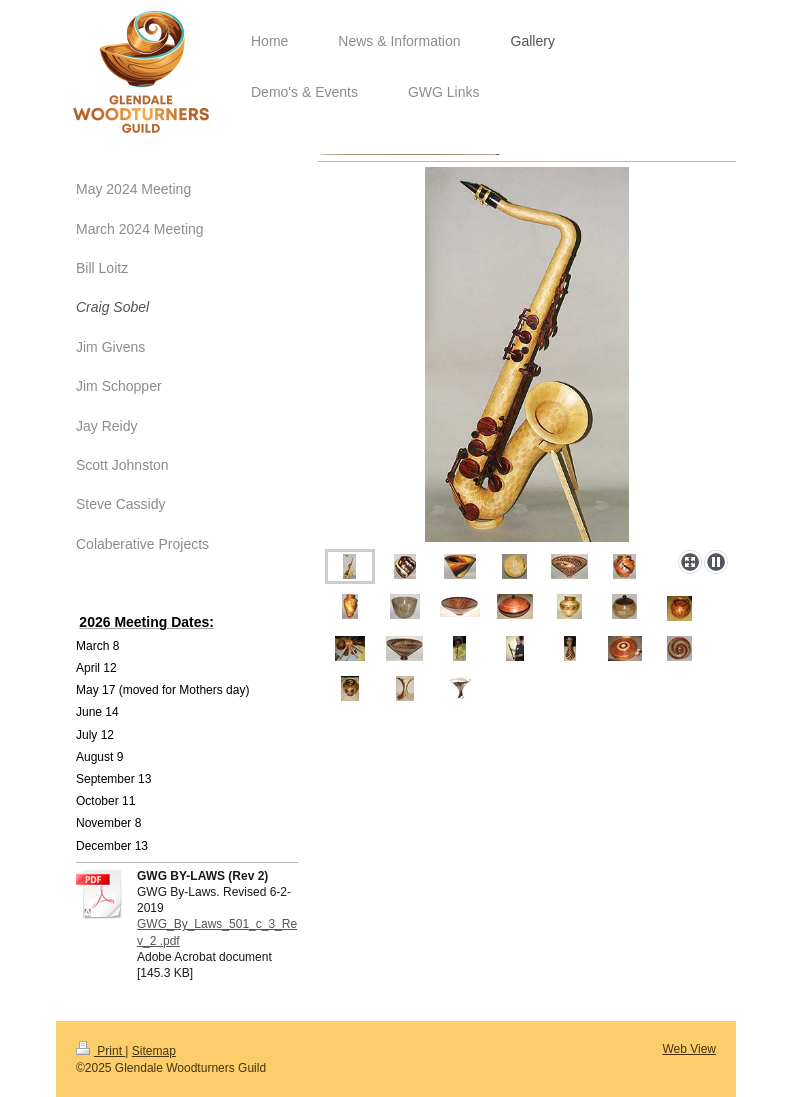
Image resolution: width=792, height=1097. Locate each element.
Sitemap (154, 1051)
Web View (689, 1049)
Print (100, 1051)
